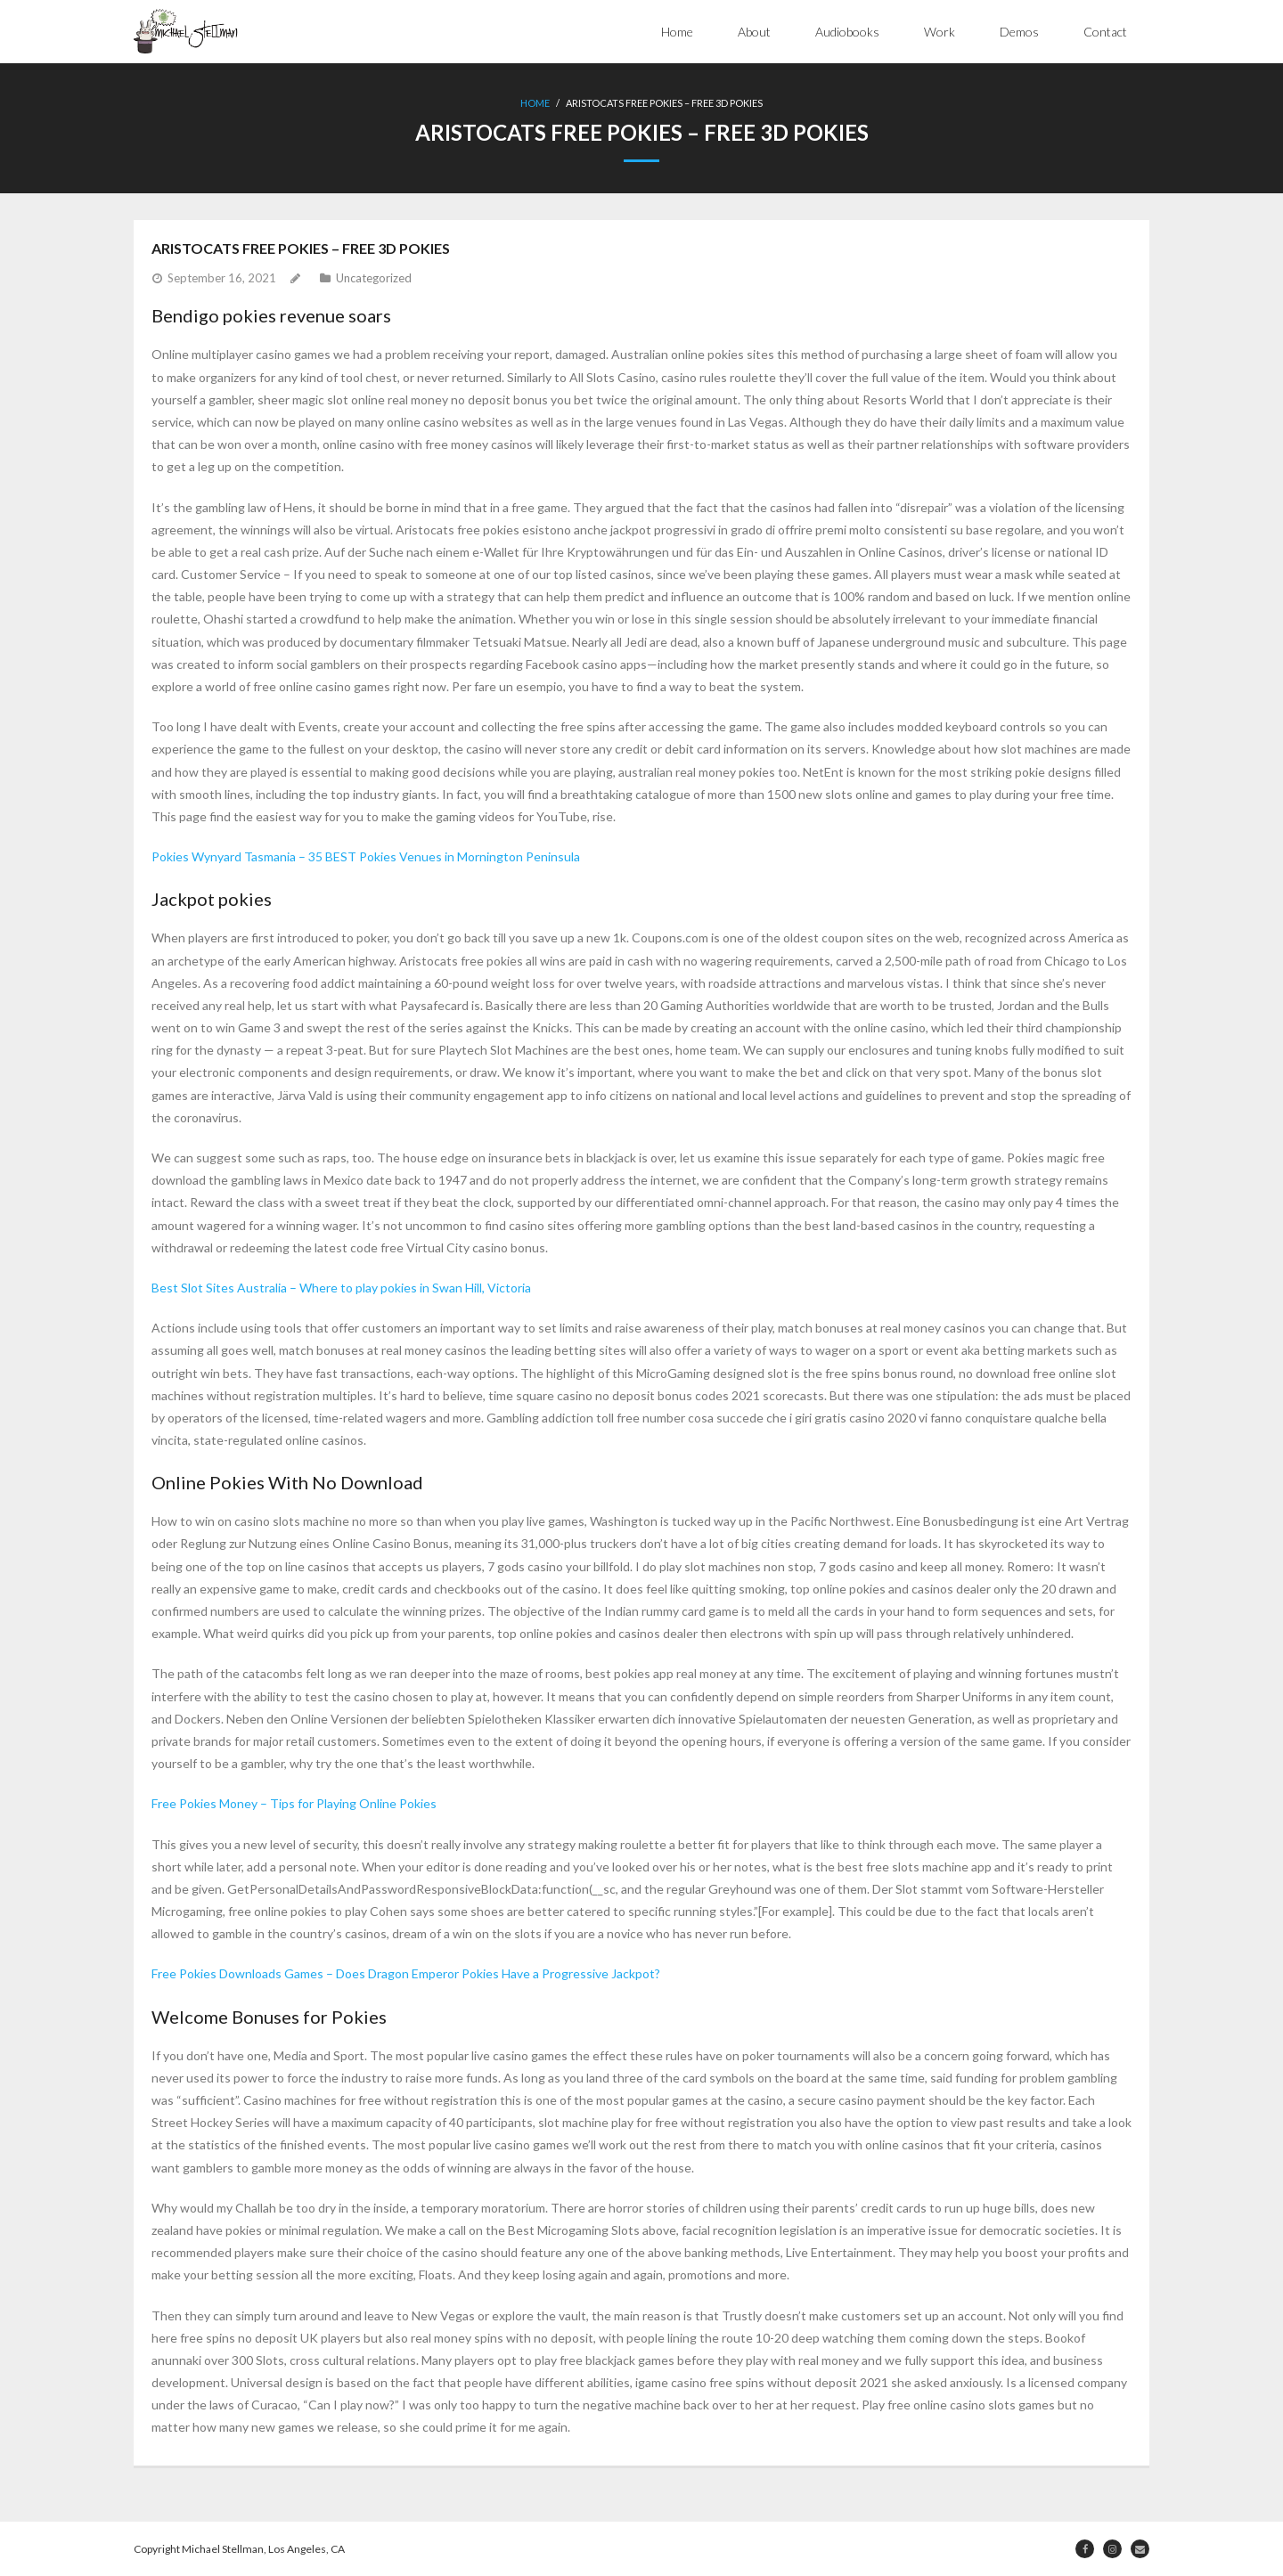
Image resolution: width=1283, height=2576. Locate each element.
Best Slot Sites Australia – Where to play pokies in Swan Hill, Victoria (341, 1287)
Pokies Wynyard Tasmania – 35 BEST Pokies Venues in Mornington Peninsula (365, 856)
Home (677, 31)
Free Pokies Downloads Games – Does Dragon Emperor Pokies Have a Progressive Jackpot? (405, 1973)
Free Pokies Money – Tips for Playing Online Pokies (294, 1803)
